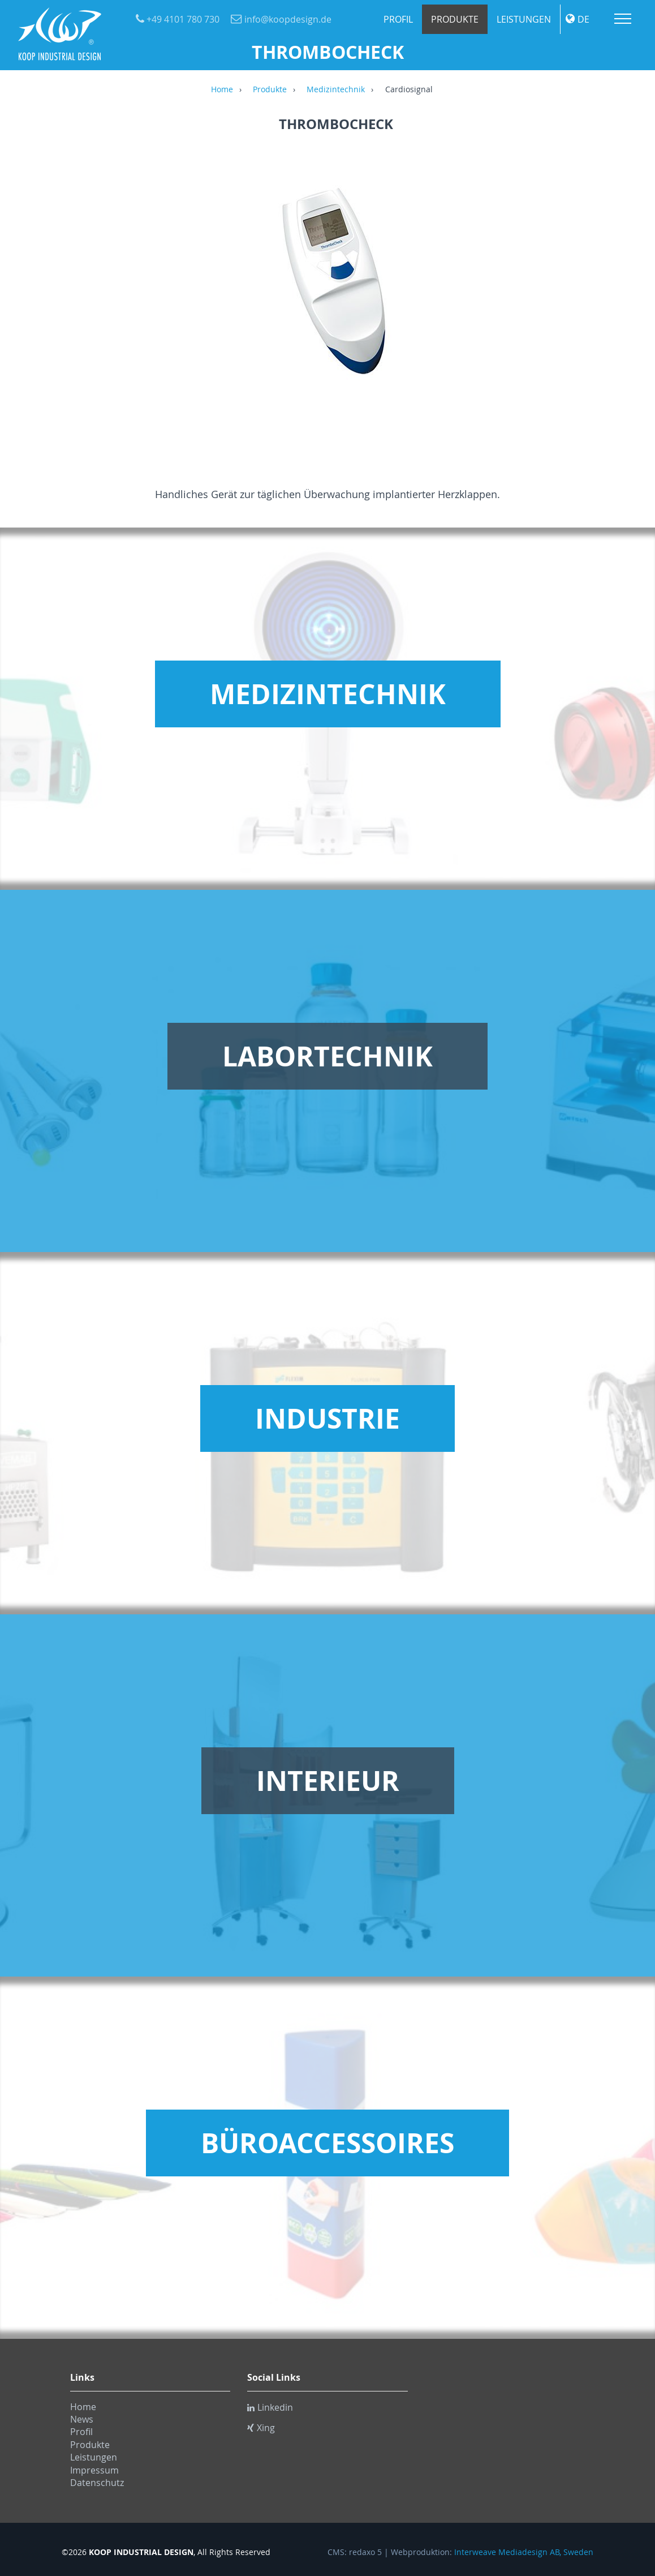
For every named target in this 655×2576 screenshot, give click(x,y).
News (81, 2419)
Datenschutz (97, 2482)
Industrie (327, 1418)
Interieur (327, 1780)
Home (222, 90)
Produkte (455, 19)
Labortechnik (327, 1056)
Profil (398, 19)
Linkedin (270, 2407)
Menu (622, 18)
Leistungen (524, 19)
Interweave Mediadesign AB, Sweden (523, 2552)
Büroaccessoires (327, 2143)
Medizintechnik (336, 90)
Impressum (94, 2470)
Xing (261, 2427)
